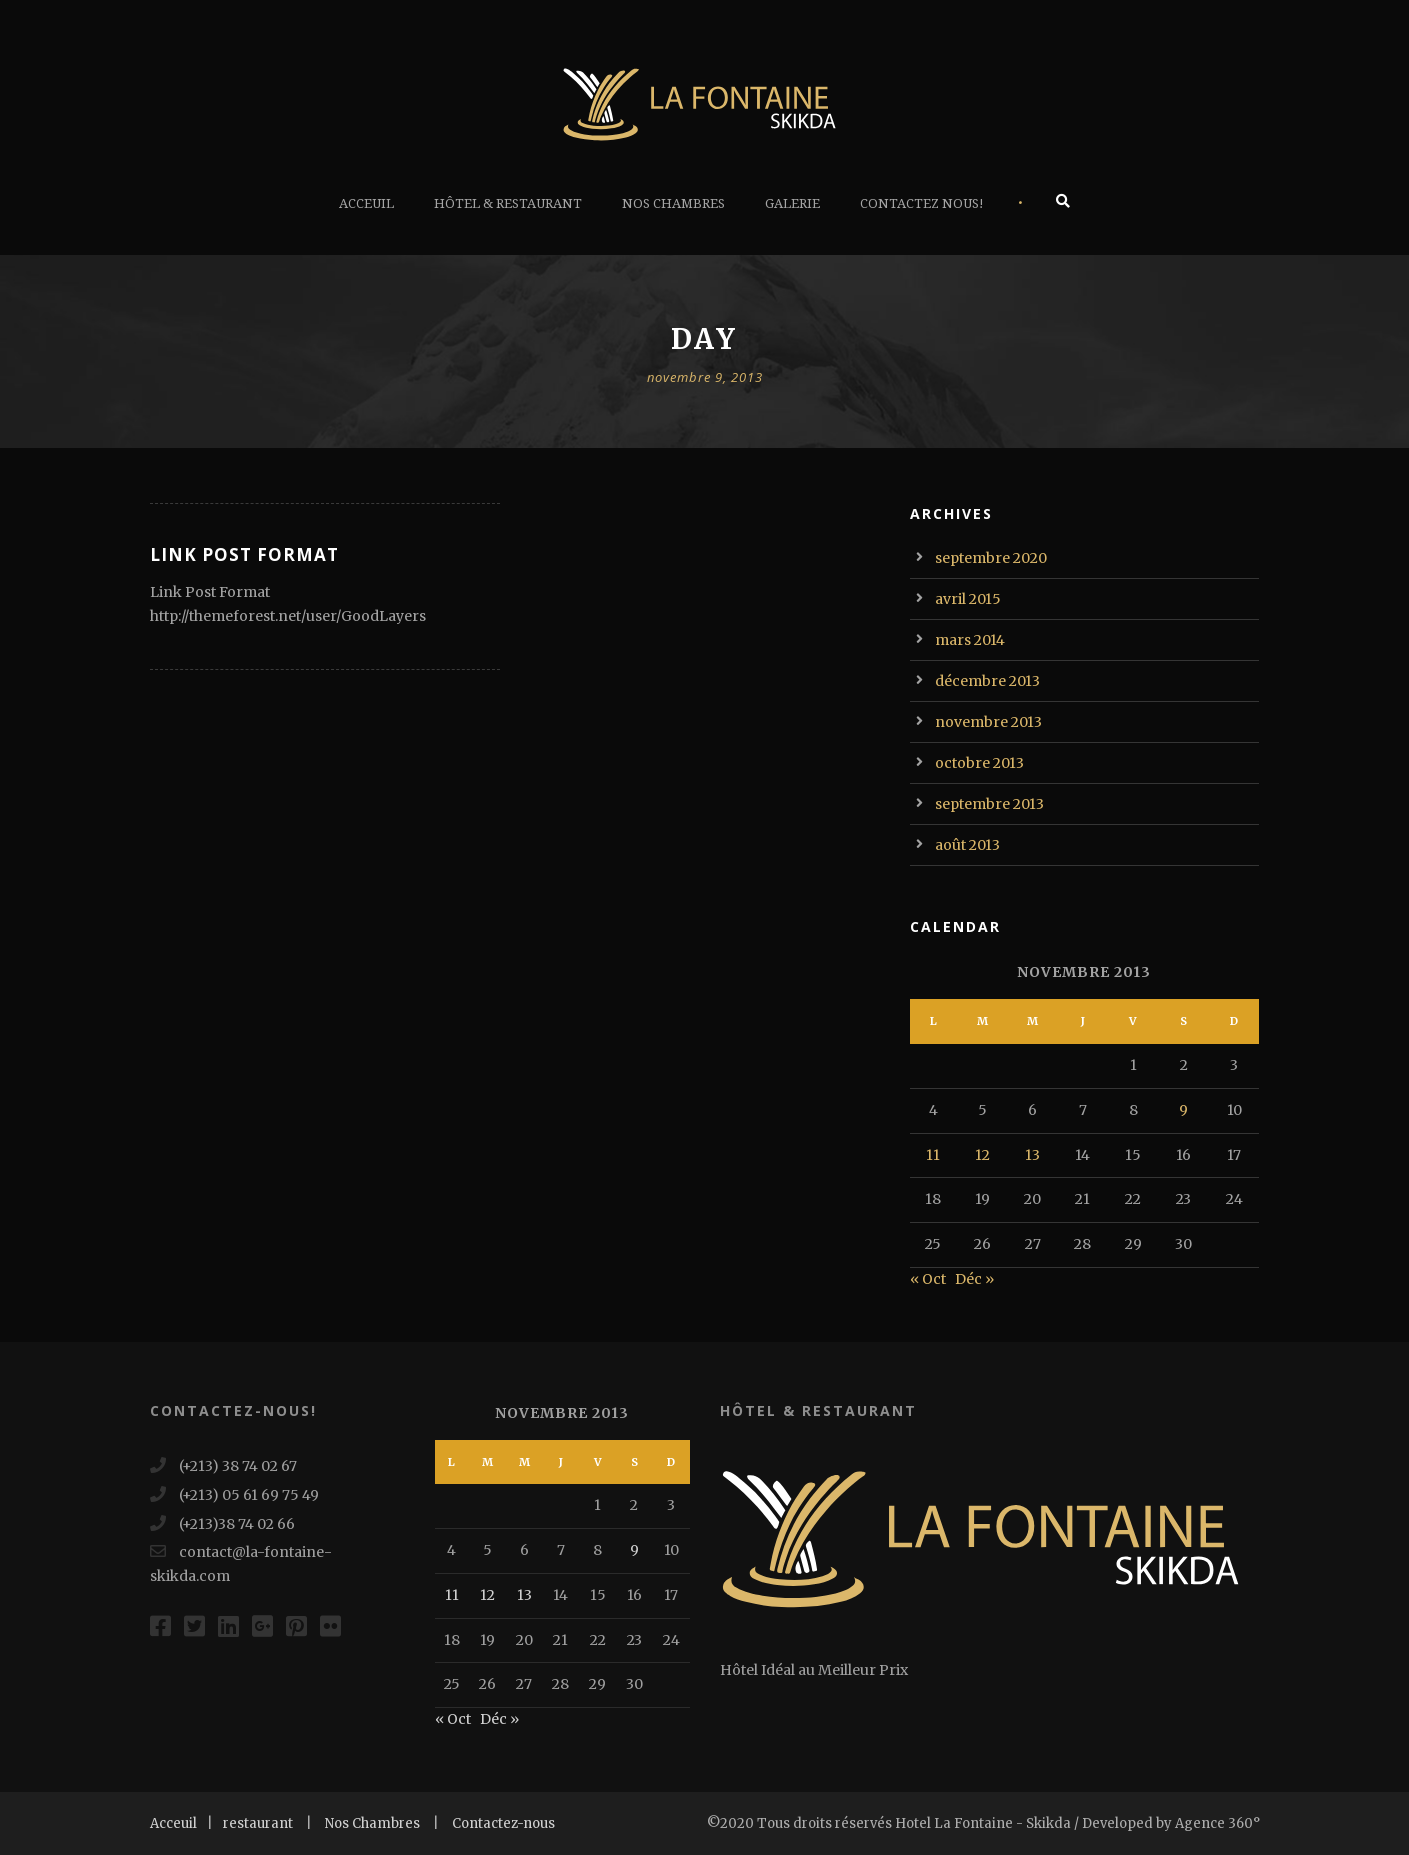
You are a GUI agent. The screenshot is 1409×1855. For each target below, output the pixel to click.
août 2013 (967, 845)
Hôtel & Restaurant (508, 203)
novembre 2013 (988, 722)
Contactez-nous (503, 1823)
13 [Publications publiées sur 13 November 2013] (1032, 1155)
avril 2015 (968, 599)
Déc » (974, 1279)
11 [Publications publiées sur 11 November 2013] (933, 1155)
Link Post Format (244, 554)
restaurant (258, 1823)
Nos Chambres (673, 203)
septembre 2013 (989, 804)
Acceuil (366, 203)
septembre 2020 (991, 558)
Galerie (792, 203)
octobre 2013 (979, 763)
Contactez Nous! (922, 203)
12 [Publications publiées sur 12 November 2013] (982, 1155)
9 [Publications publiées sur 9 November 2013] (1183, 1110)
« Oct (928, 1279)
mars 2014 (970, 640)
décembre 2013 (987, 681)
